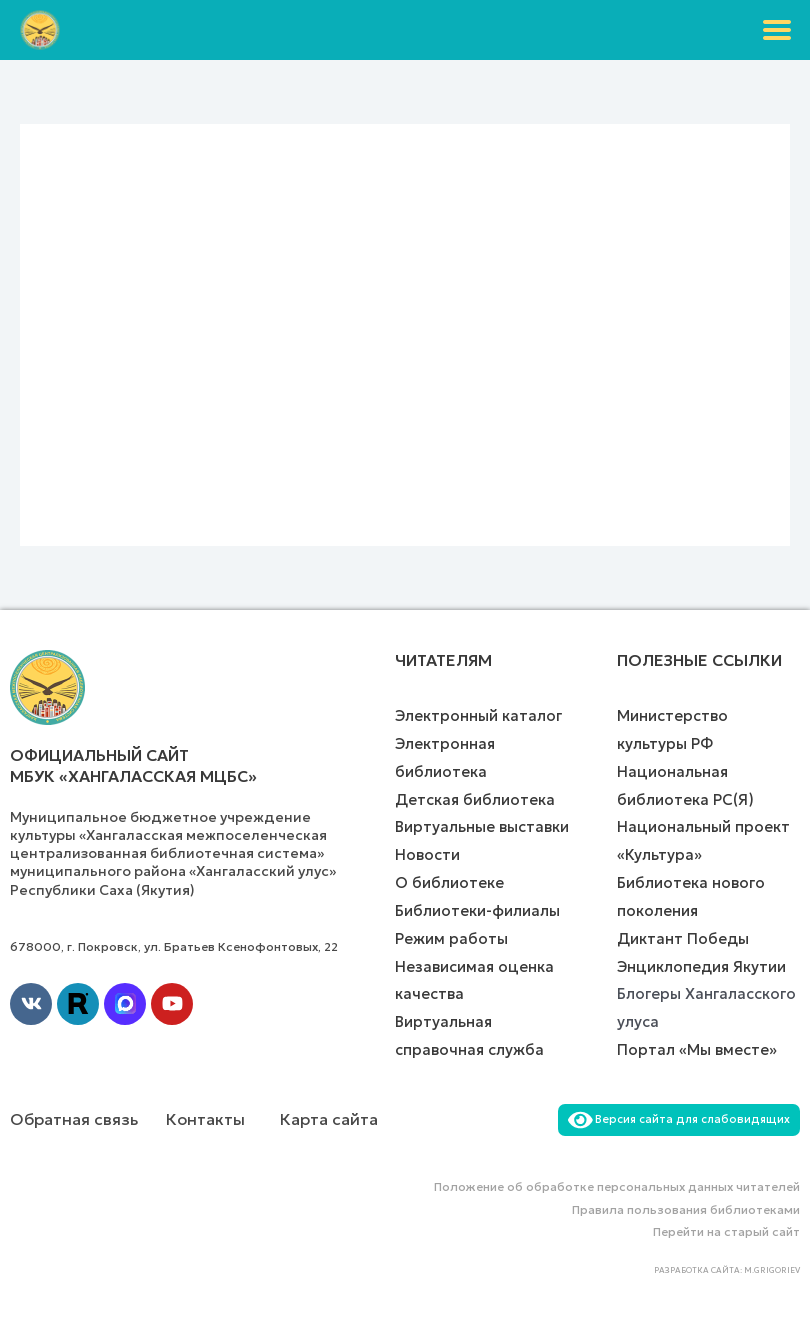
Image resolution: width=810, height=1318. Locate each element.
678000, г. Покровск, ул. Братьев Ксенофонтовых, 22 (174, 946)
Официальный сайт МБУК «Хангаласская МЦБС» (133, 765)
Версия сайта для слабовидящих (679, 1119)
